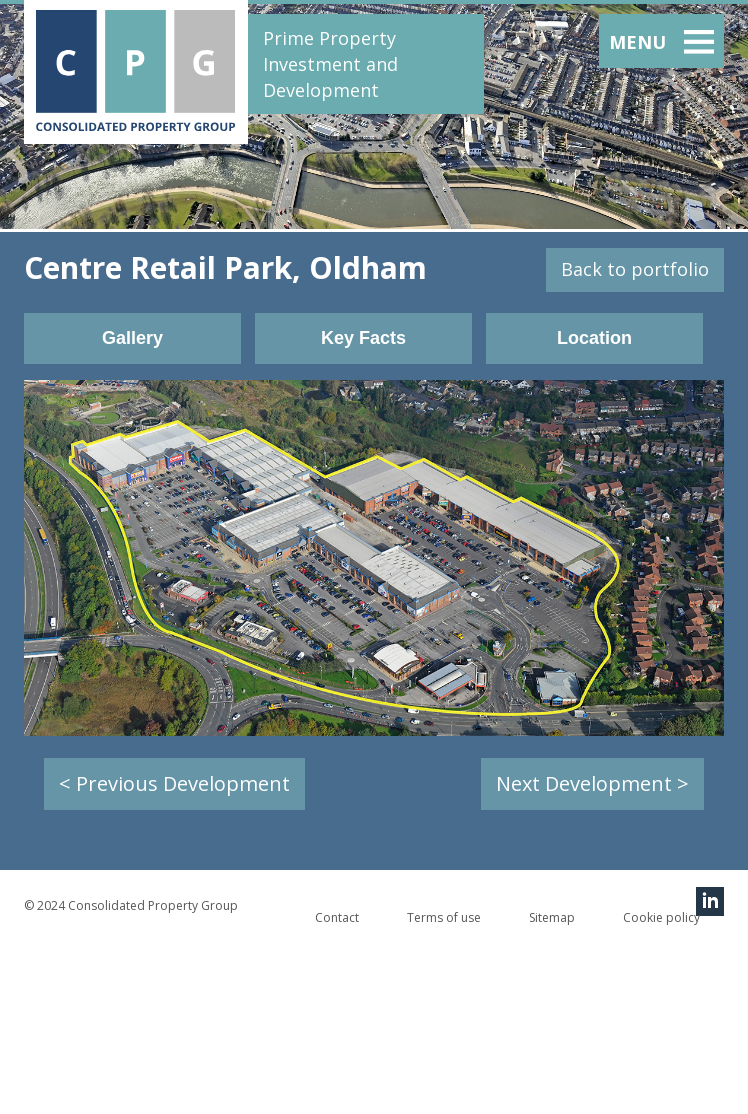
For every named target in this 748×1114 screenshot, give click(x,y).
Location (594, 338)
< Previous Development (174, 783)
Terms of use (444, 917)
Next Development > (592, 783)
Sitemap (552, 917)
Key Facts (363, 338)
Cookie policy (661, 917)
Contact (337, 917)
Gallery (132, 338)
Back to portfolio (635, 269)
